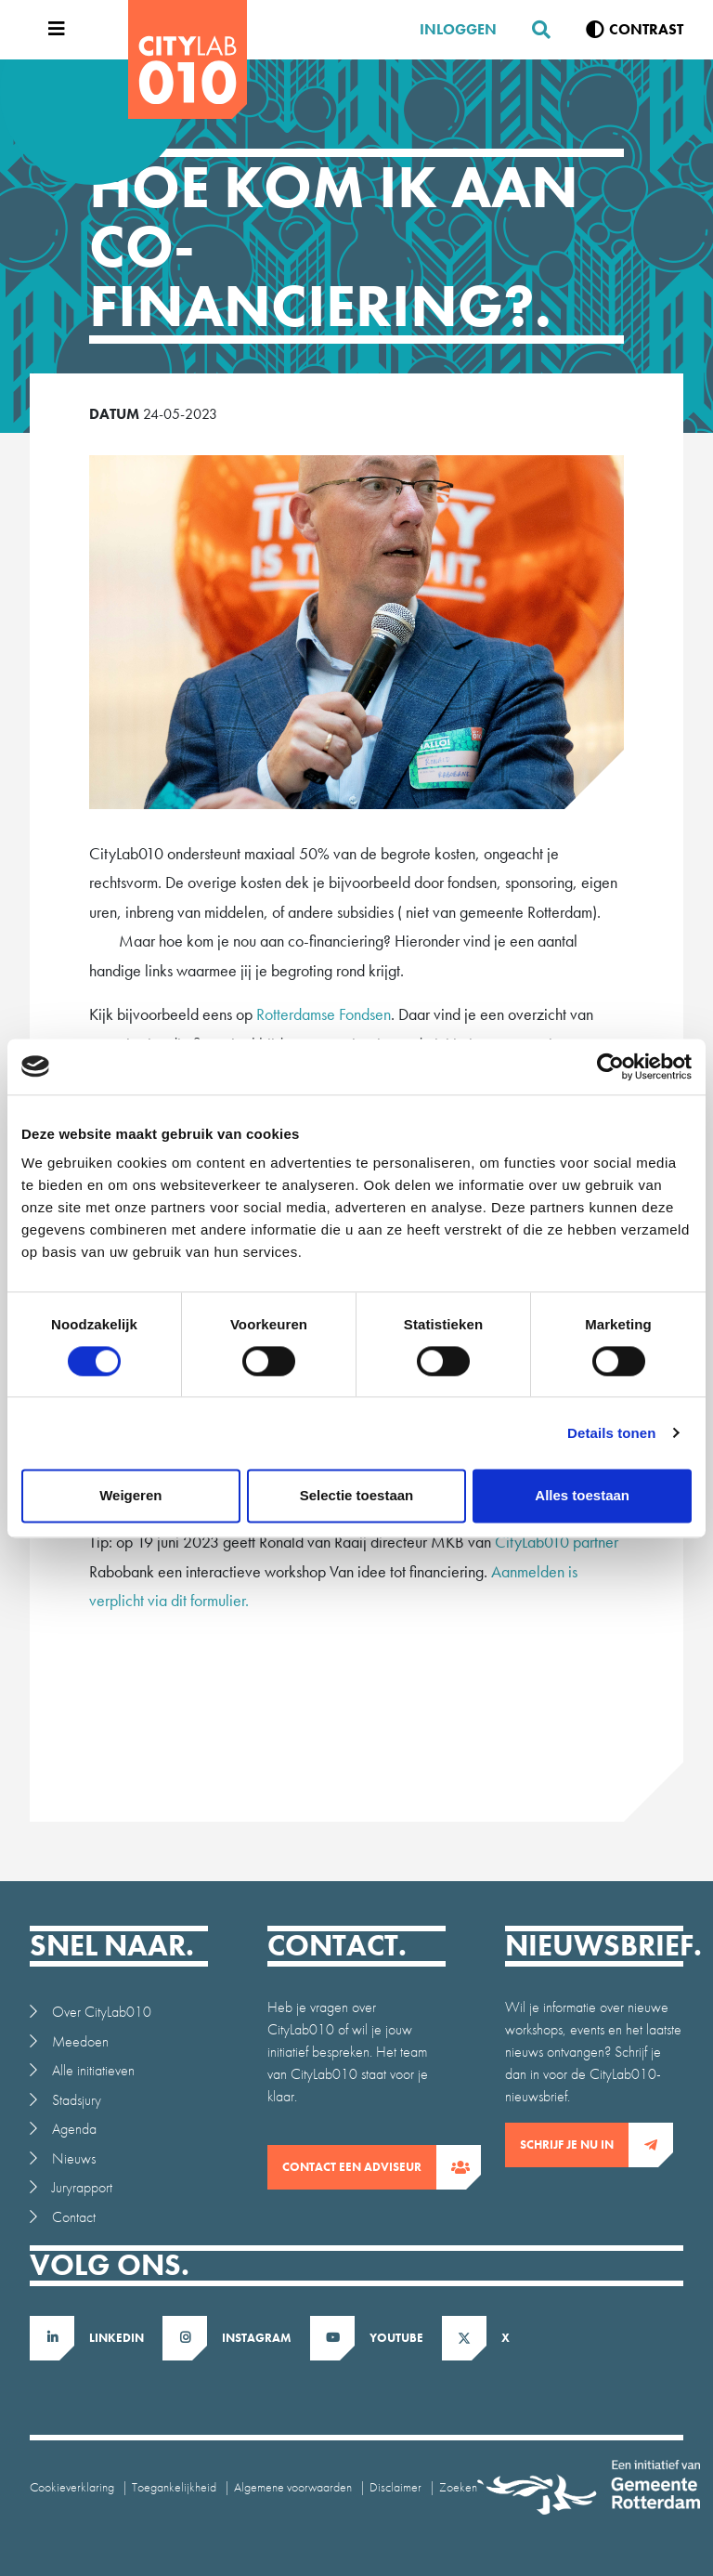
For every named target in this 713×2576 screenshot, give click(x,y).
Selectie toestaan (357, 1495)
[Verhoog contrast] (634, 29)
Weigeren (130, 1495)
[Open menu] (52, 29)
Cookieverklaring (72, 2486)
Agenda (74, 2128)
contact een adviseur (359, 2167)
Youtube (396, 2338)
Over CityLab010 (101, 2011)
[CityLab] (187, 59)
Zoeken (458, 2486)
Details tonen (611, 1433)
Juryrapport (82, 2187)
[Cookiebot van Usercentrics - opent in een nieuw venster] (610, 1066)
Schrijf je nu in (574, 2145)
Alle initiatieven (93, 2070)
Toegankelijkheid (174, 2486)
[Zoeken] (534, 29)
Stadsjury (76, 2100)
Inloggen (458, 29)
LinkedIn (116, 2338)
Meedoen (80, 2041)
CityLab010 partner (556, 1541)
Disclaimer (395, 2486)
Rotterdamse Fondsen (323, 1014)
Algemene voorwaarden (293, 2486)
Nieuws (74, 2158)
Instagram (257, 2338)
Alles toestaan (582, 1495)
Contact (74, 2217)
